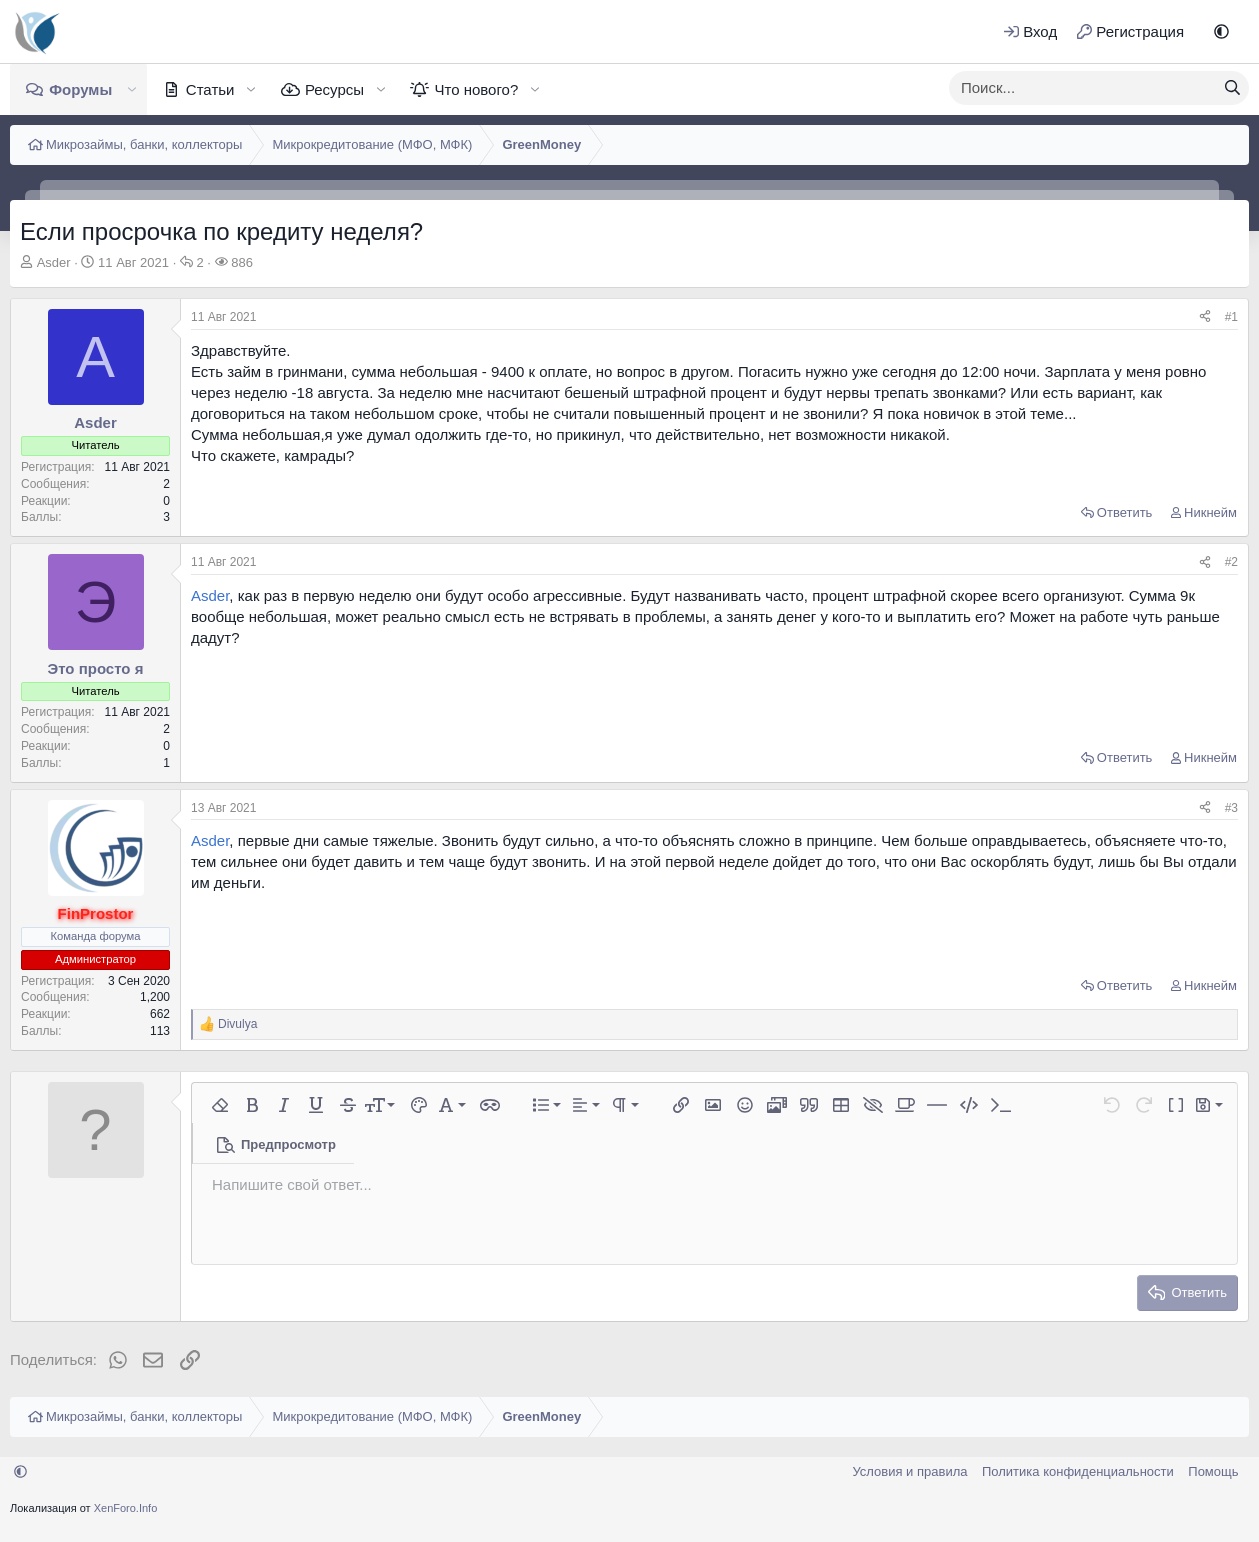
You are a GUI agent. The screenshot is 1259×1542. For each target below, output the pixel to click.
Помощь (1213, 1471)
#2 (1231, 562)
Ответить (1125, 512)
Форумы (80, 89)
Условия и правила (909, 1471)
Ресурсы (334, 89)
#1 (1231, 317)
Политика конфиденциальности (1078, 1471)
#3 (1231, 808)
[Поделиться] (1205, 317)
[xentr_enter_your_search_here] (1083, 88)
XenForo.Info (126, 1508)
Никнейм (1210, 512)
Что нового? (476, 89)
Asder (54, 262)
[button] (1221, 31)
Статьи (210, 89)
